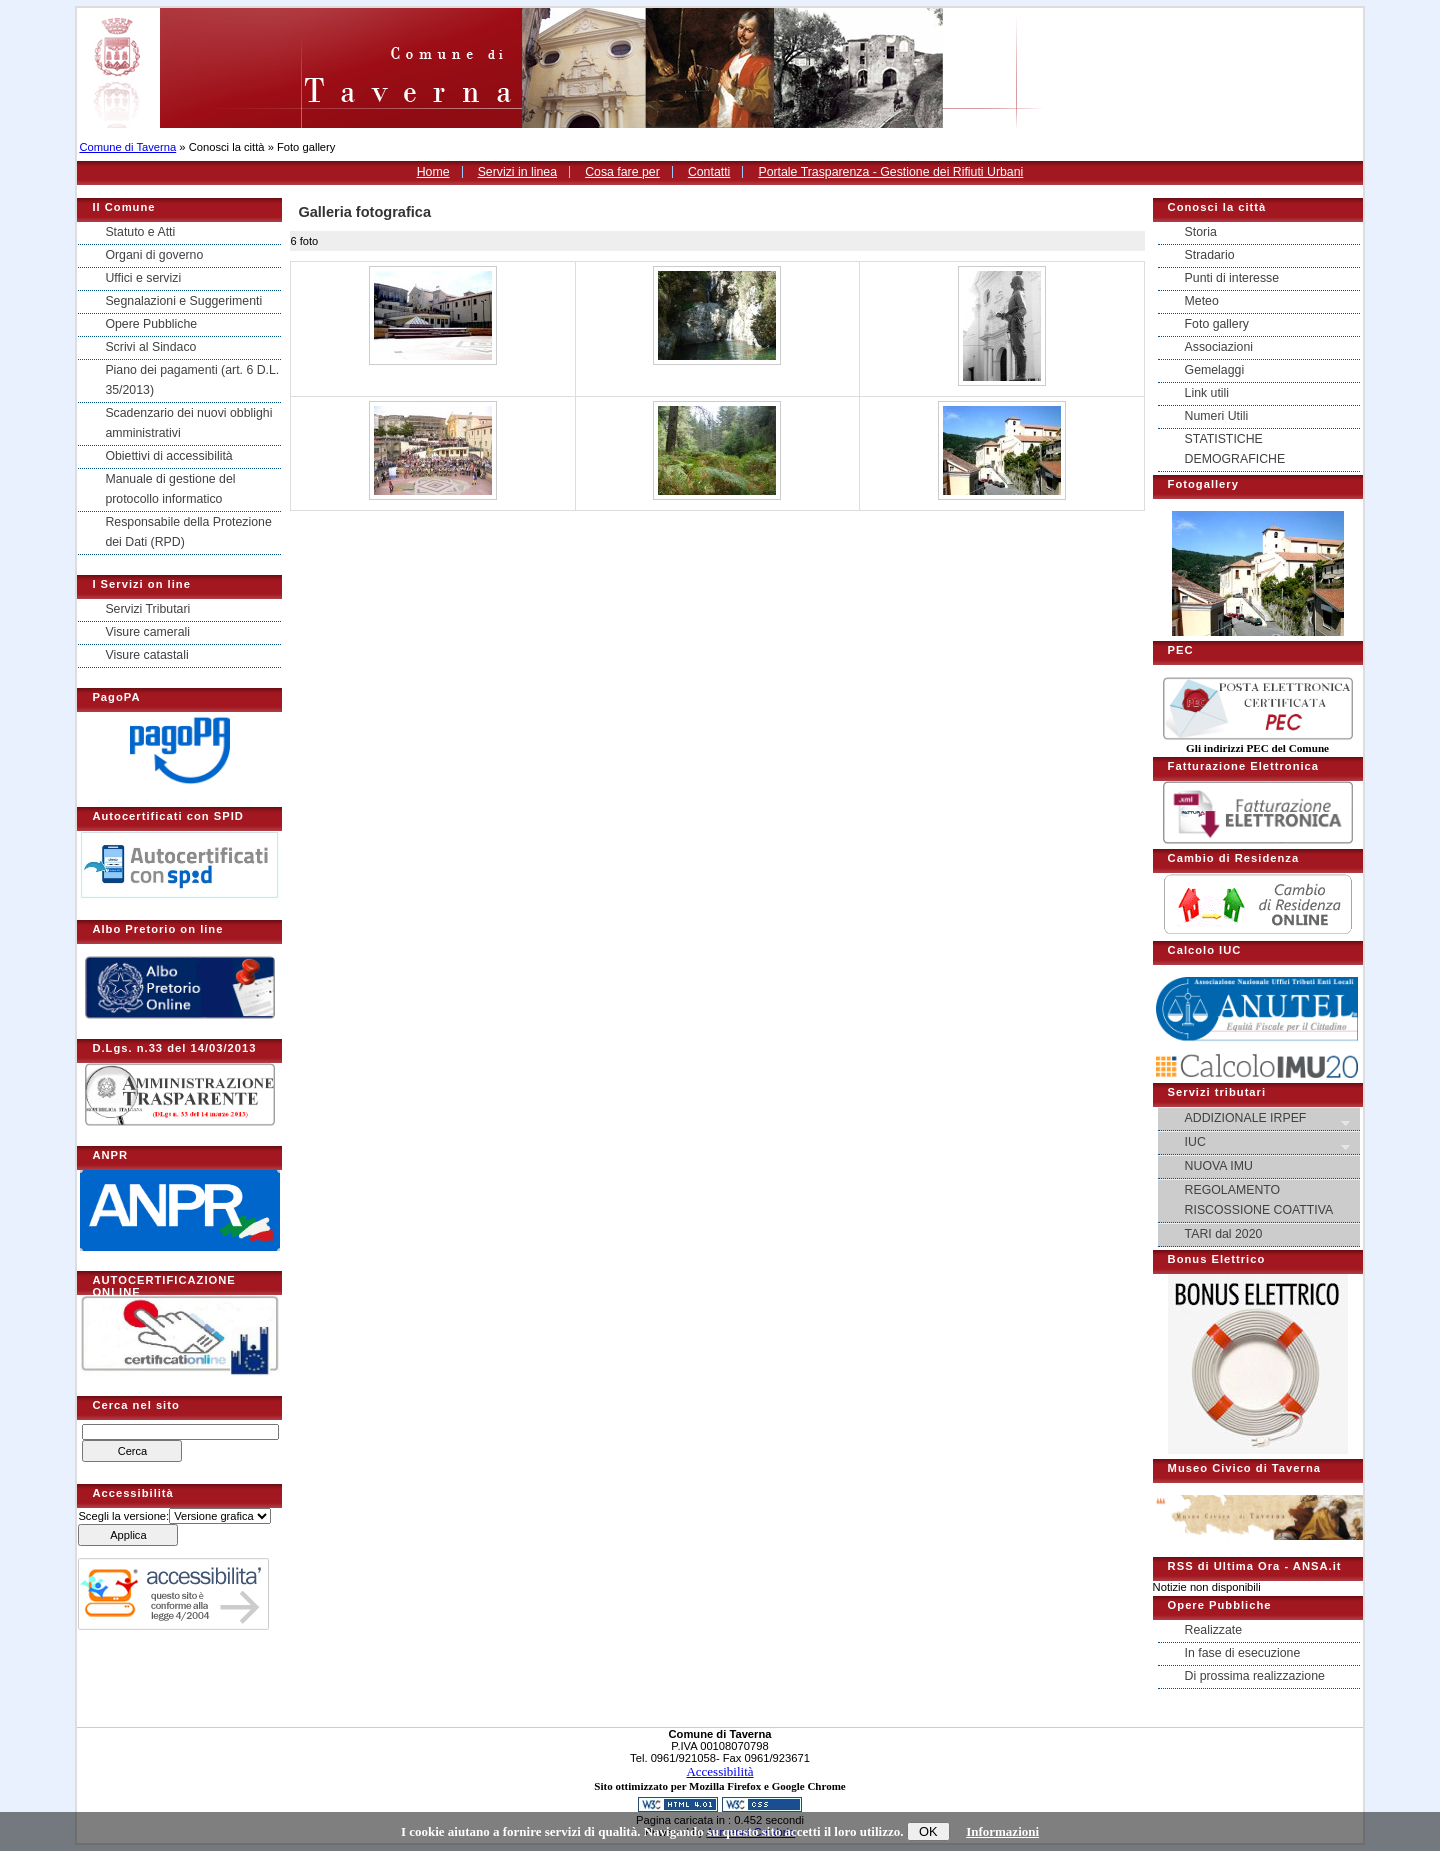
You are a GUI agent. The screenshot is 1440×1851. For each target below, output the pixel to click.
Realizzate (1214, 1630)
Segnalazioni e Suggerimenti (183, 301)
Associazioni (1219, 347)
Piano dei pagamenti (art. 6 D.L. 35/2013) (192, 380)
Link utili (1207, 393)
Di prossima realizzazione (1255, 1676)
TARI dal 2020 (1224, 1234)
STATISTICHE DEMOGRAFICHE (1235, 449)
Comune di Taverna (127, 147)
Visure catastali (146, 655)
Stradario (1210, 255)
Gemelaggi (1215, 370)
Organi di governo (154, 255)
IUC (1260, 1143)
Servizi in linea (517, 172)
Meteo (1202, 301)
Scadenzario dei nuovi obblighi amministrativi (188, 423)
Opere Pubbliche (151, 324)
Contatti (709, 172)
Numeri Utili (1217, 416)
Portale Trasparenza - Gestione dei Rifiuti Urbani (890, 172)
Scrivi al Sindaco (150, 347)
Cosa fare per (622, 172)
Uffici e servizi (143, 278)
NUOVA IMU (1219, 1166)
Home (433, 172)
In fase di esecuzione (1243, 1653)
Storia (1201, 232)
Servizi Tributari (147, 609)
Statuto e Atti (140, 232)
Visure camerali (147, 632)
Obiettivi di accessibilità (168, 456)
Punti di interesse (1232, 278)
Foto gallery (1217, 324)
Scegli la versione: (123, 1516)
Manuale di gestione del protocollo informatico (170, 489)
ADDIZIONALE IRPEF (1260, 1119)
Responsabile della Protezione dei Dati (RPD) (188, 532)
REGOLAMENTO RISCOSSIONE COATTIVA (1259, 1200)
